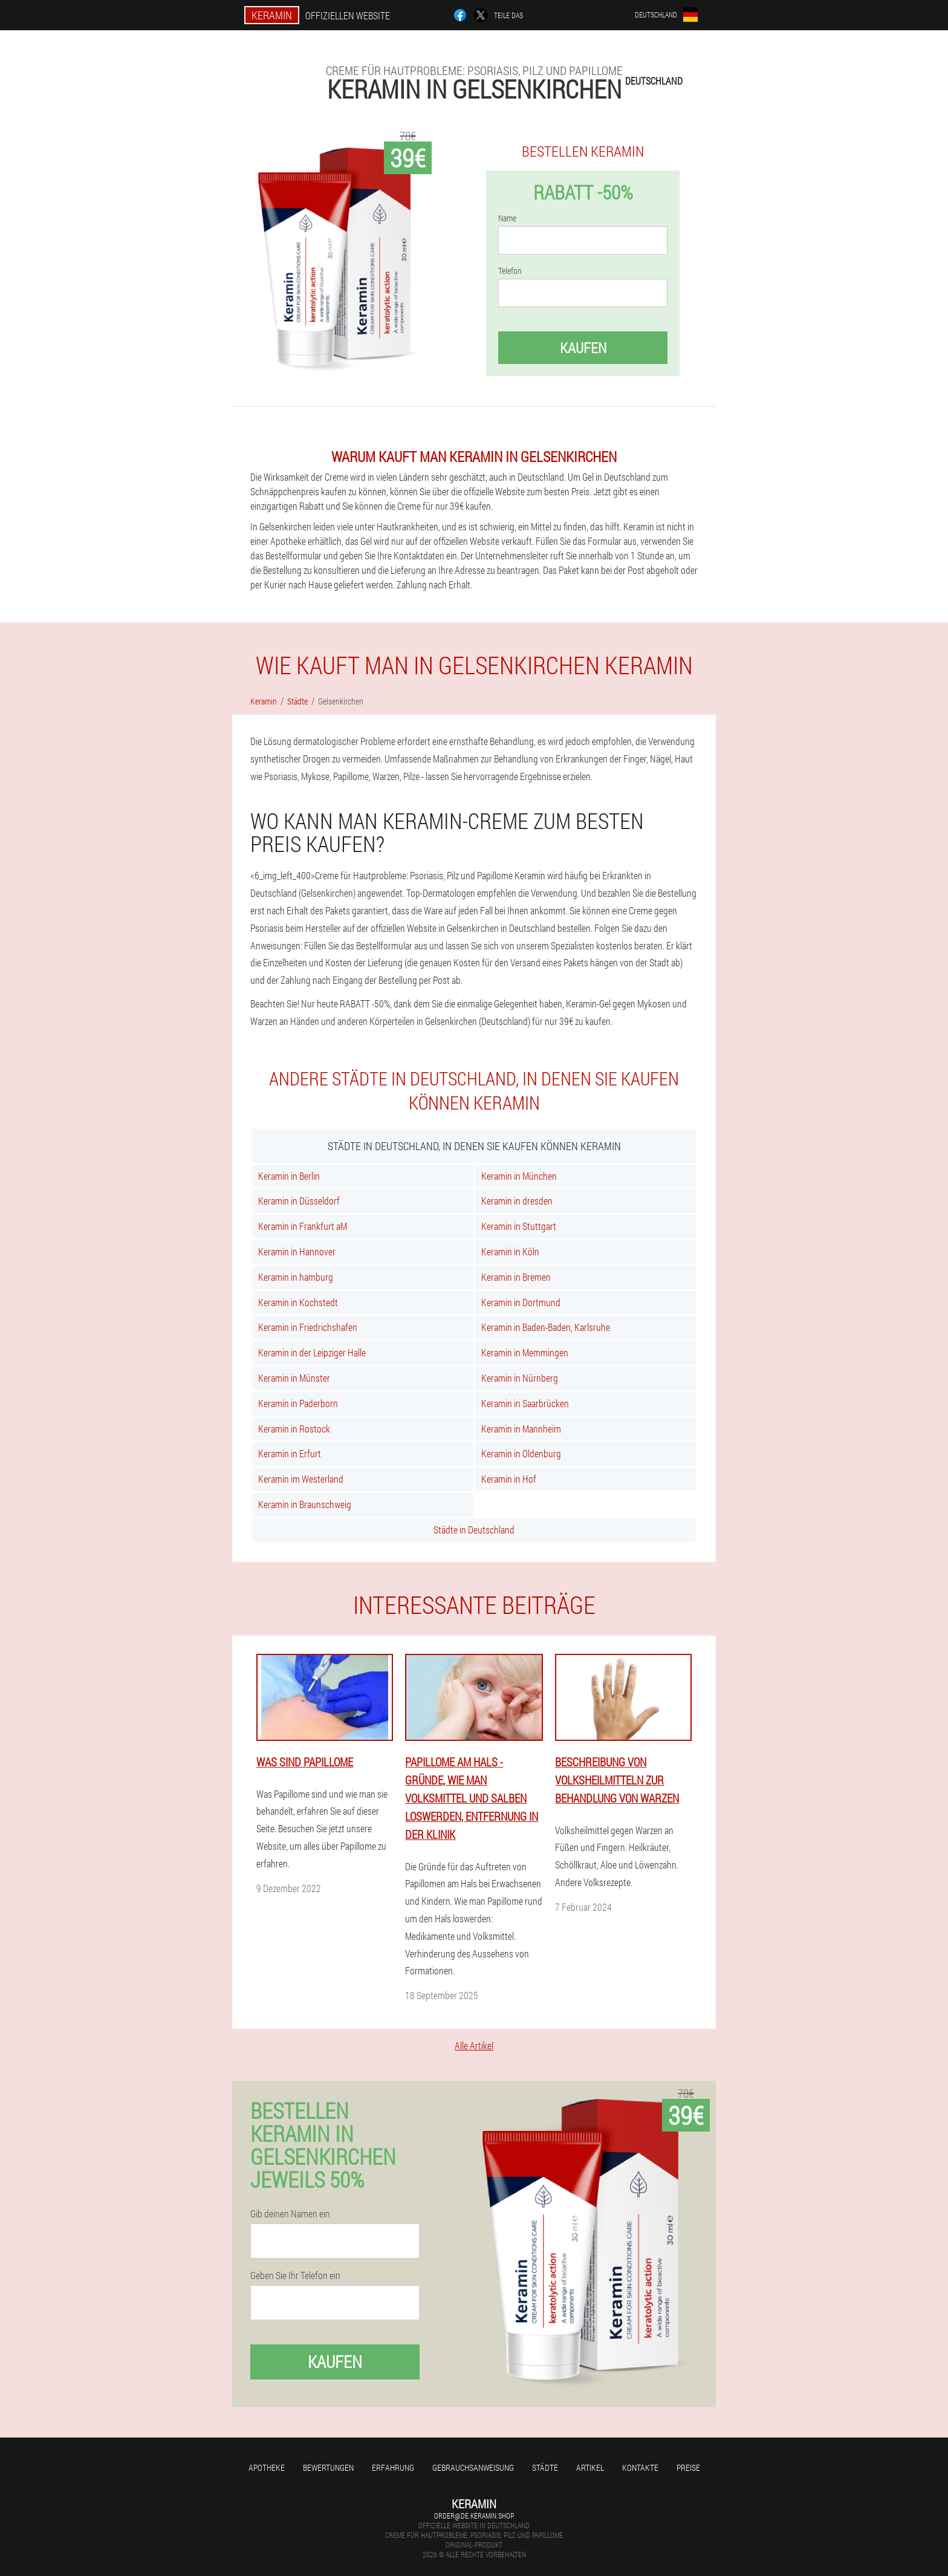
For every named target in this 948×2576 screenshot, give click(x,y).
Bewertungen (328, 2467)
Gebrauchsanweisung (473, 2467)
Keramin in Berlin (289, 1175)
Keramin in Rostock (294, 1428)
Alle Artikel (474, 2045)
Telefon (510, 271)
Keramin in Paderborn (298, 1403)
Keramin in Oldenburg (521, 1453)
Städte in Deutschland (474, 1529)
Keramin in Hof (508, 1478)
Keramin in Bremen (516, 1276)
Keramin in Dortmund (520, 1302)
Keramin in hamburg (295, 1276)
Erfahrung (393, 2467)
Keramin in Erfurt (289, 1453)
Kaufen (583, 347)
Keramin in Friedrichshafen (307, 1327)
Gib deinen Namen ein (290, 2214)
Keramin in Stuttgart (518, 1226)
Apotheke (266, 2467)
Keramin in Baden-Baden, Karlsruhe (545, 1327)
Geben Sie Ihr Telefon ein (295, 2275)
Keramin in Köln (510, 1251)
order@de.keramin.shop (474, 2515)
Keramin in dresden (517, 1200)
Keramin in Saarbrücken (525, 1403)
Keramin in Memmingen (524, 1352)
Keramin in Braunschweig (304, 1504)
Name (507, 218)
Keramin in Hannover (297, 1251)
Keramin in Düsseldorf (299, 1200)
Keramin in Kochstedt (298, 1302)
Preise (688, 2467)
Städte (545, 2467)
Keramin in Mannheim (521, 1428)
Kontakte (640, 2467)
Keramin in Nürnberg (519, 1377)
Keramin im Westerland (300, 1478)
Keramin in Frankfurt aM (302, 1226)
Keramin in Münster (294, 1377)
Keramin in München (519, 1175)
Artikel (590, 2467)
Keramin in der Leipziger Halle (312, 1352)
